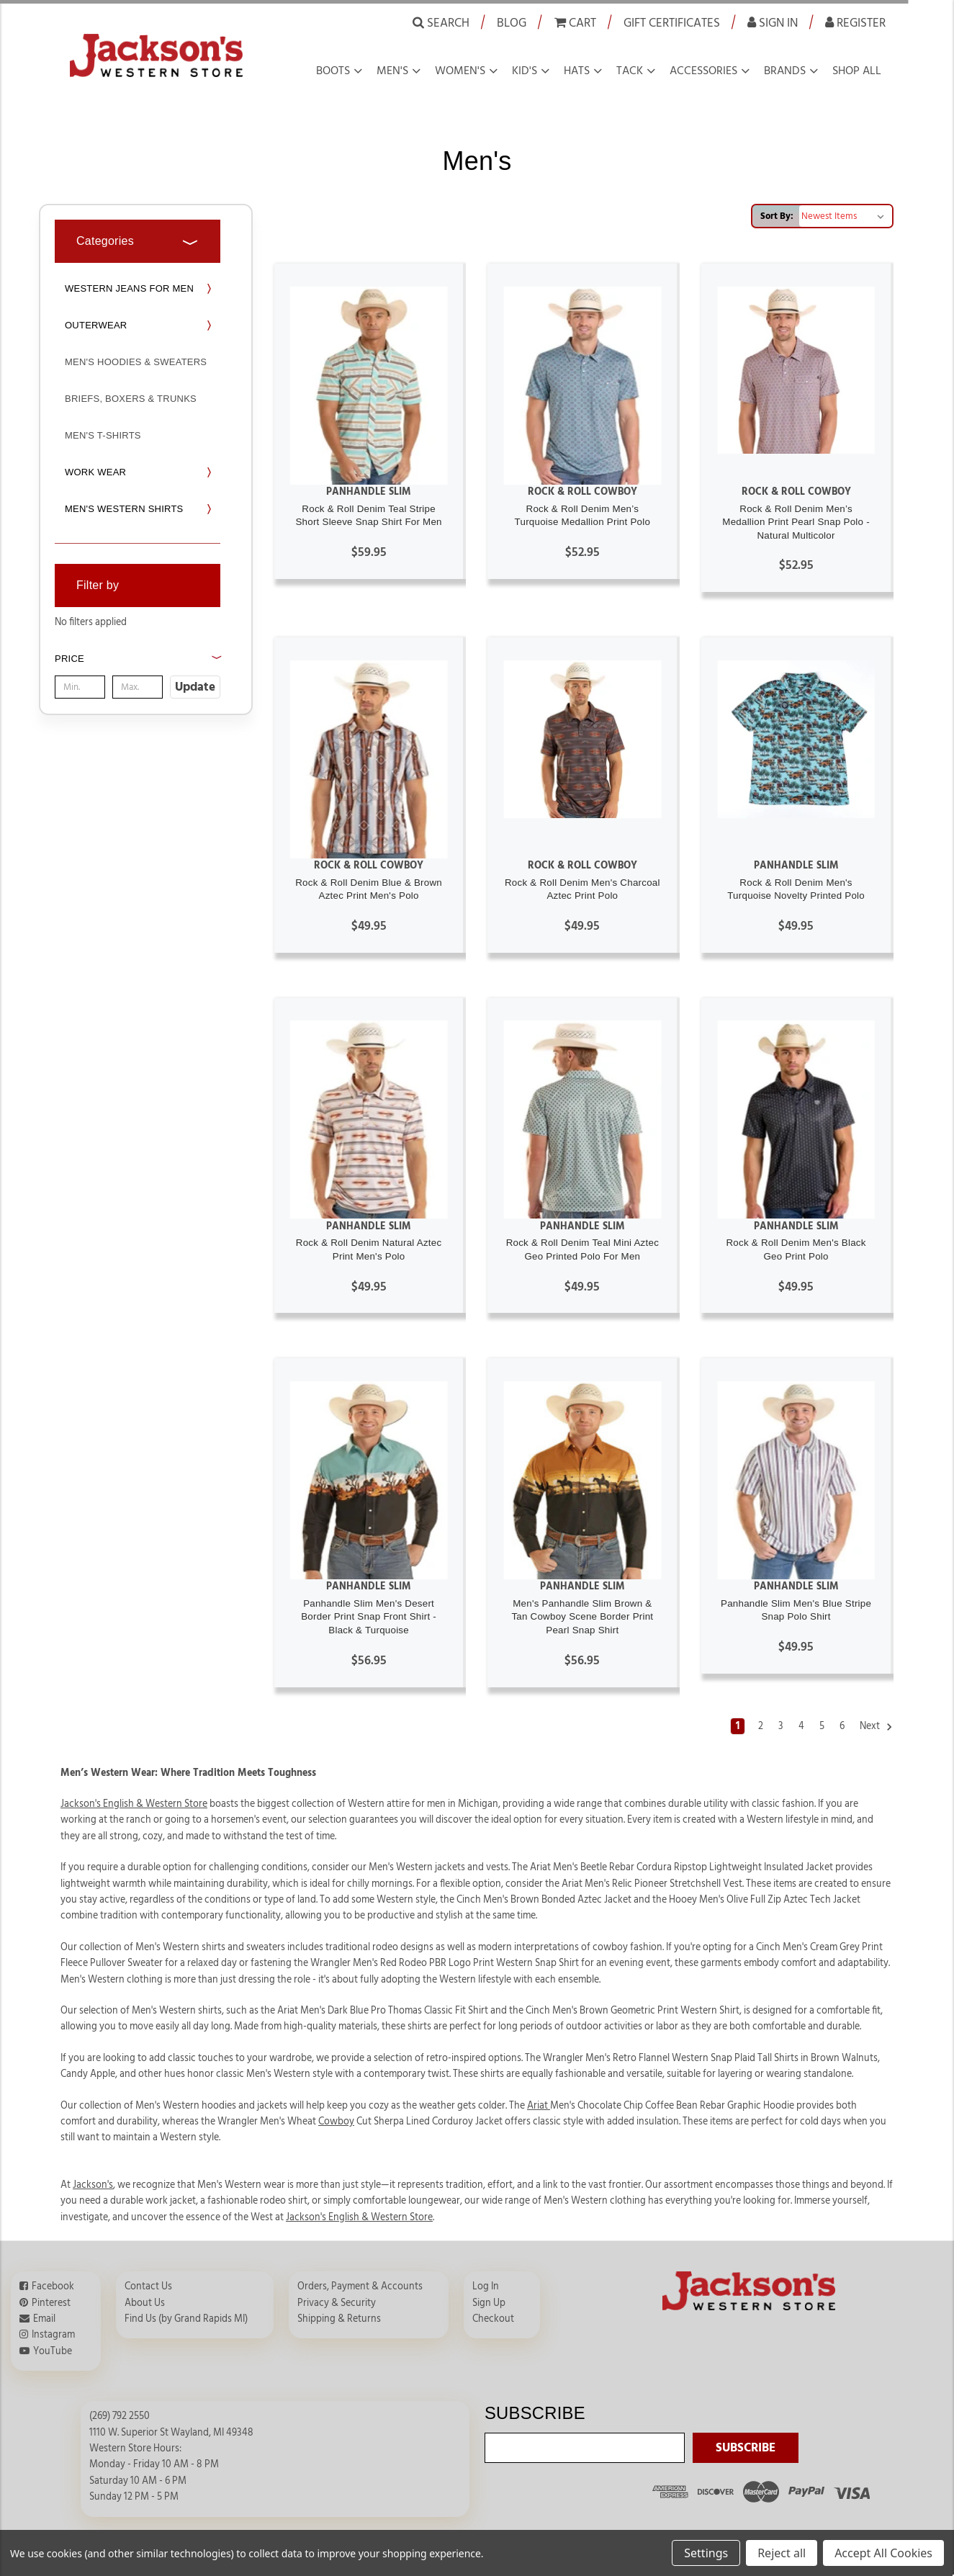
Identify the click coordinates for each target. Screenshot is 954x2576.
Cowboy (336, 2122)
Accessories (703, 70)
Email (44, 2319)
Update (195, 687)
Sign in (772, 22)
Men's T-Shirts (103, 435)
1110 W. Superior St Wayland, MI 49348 (171, 2433)
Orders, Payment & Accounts (360, 2286)
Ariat (538, 2106)
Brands (785, 70)
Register (855, 22)
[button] (137, 674)
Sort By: (776, 216)
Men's (392, 70)
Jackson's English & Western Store (359, 2217)
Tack (629, 70)
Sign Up (488, 2303)
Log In (485, 2286)
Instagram (53, 2335)
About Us (145, 2303)
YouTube (52, 2351)
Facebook (53, 2286)
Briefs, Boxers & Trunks (131, 398)
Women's (460, 70)
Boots (333, 70)
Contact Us (148, 2286)
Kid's (524, 70)
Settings (706, 2553)
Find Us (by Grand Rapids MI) (186, 2319)
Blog (511, 23)
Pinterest (51, 2303)
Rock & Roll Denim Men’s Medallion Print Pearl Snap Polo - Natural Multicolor (796, 522)
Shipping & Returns (339, 2319)
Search (441, 22)
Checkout (493, 2319)
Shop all (856, 70)
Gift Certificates (672, 23)
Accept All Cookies (883, 2553)
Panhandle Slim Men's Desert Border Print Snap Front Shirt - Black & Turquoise (368, 1616)
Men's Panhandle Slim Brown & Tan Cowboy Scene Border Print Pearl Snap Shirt (582, 1616)
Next (876, 1727)
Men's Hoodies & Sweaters (136, 361)
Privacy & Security (336, 2303)
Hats (577, 70)
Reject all (781, 2553)
